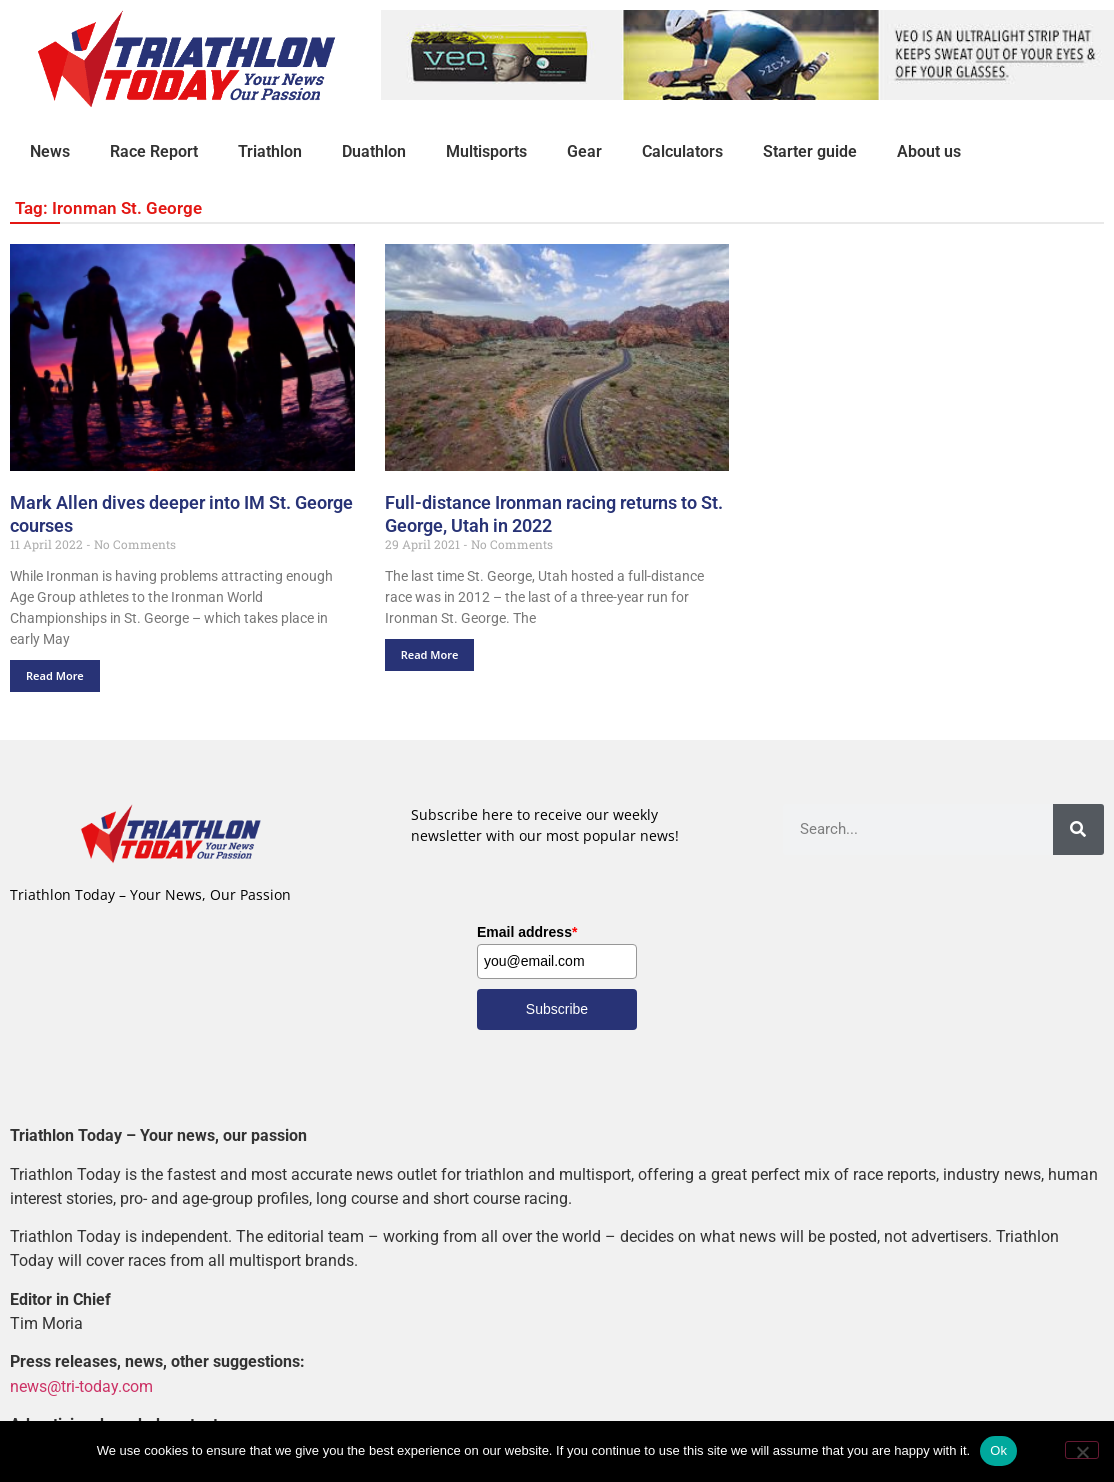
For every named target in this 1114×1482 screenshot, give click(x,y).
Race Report (154, 151)
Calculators (682, 151)
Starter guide (810, 151)
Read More (55, 675)
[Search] (1078, 829)
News (50, 151)
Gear (584, 151)
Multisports (486, 151)
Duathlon (374, 151)
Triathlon (270, 151)
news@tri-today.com (81, 1386)
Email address (527, 932)
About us (929, 151)
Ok (998, 1450)
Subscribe (557, 1009)
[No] (1082, 1450)
